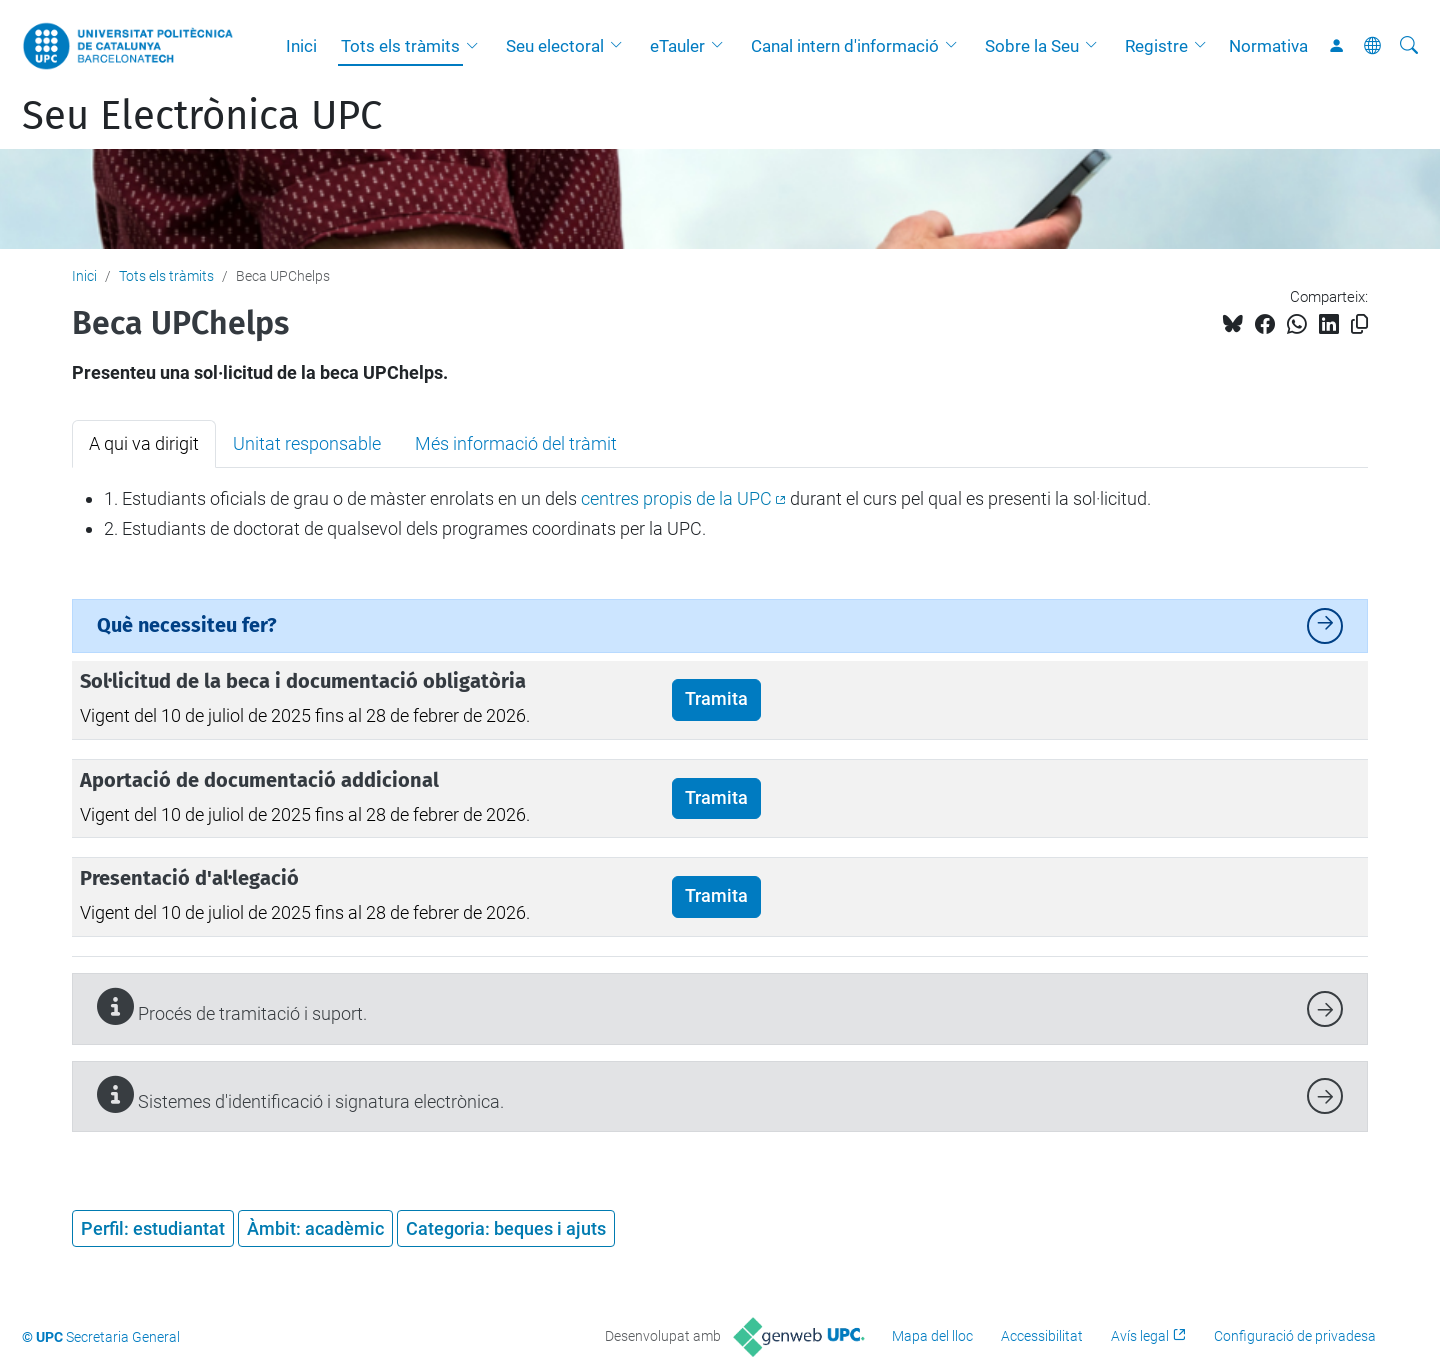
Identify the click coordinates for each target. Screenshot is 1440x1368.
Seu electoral (555, 46)
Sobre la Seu (1032, 46)
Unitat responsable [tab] (307, 443)
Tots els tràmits (400, 46)
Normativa (1268, 46)
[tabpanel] (720, 513)
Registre (1156, 46)
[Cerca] (1409, 46)
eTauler (677, 46)
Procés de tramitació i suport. (232, 1006)
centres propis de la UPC (676, 498)
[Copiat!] (1359, 324)
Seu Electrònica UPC (202, 116)
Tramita (716, 699)
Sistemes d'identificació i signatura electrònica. (300, 1094)
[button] (477, 46)
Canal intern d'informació (845, 46)
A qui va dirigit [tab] (144, 443)
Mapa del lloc (932, 1336)
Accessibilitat (1042, 1336)
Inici (301, 46)
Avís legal (1140, 1336)
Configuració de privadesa (1295, 1336)
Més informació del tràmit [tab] (516, 443)
